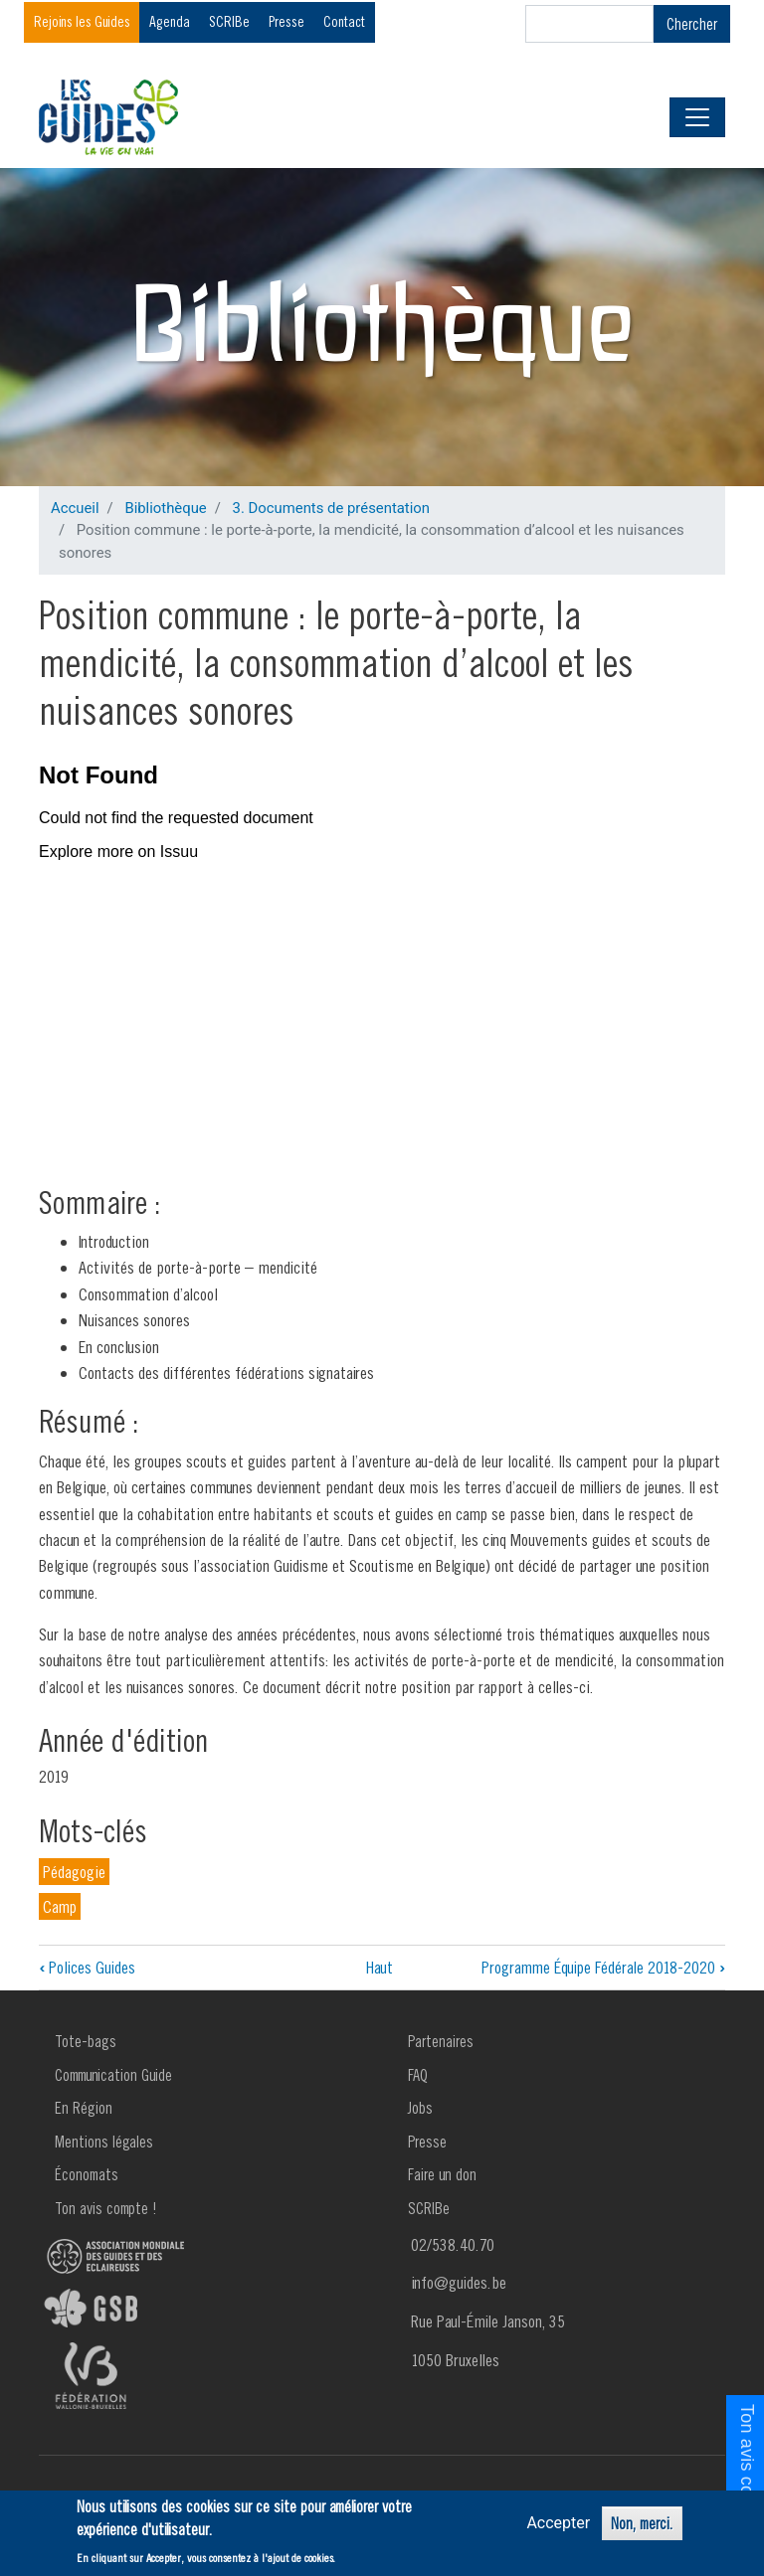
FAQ (418, 2075)
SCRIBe (229, 21)
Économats (86, 2174)
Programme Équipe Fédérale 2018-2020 (603, 1967)
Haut (379, 1967)
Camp (60, 1906)
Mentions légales (104, 2141)
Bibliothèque (165, 508)
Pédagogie (74, 1871)
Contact (344, 21)
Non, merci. (642, 2523)
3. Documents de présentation (331, 508)
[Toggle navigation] (697, 117)
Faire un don (442, 2174)
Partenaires (441, 2041)
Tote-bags (85, 2041)
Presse (286, 21)
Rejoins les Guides (82, 21)
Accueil (75, 508)
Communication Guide (113, 2075)
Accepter (558, 2522)
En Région (83, 2108)
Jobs (420, 2108)
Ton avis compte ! (106, 2208)
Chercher (692, 24)
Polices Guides (87, 1967)
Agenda (169, 21)
